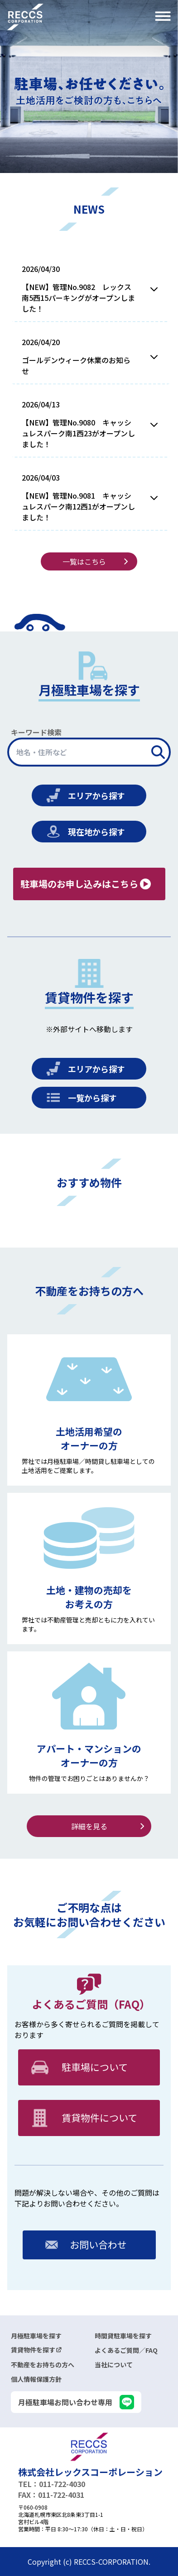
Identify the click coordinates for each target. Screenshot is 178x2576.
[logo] (89, 2446)
